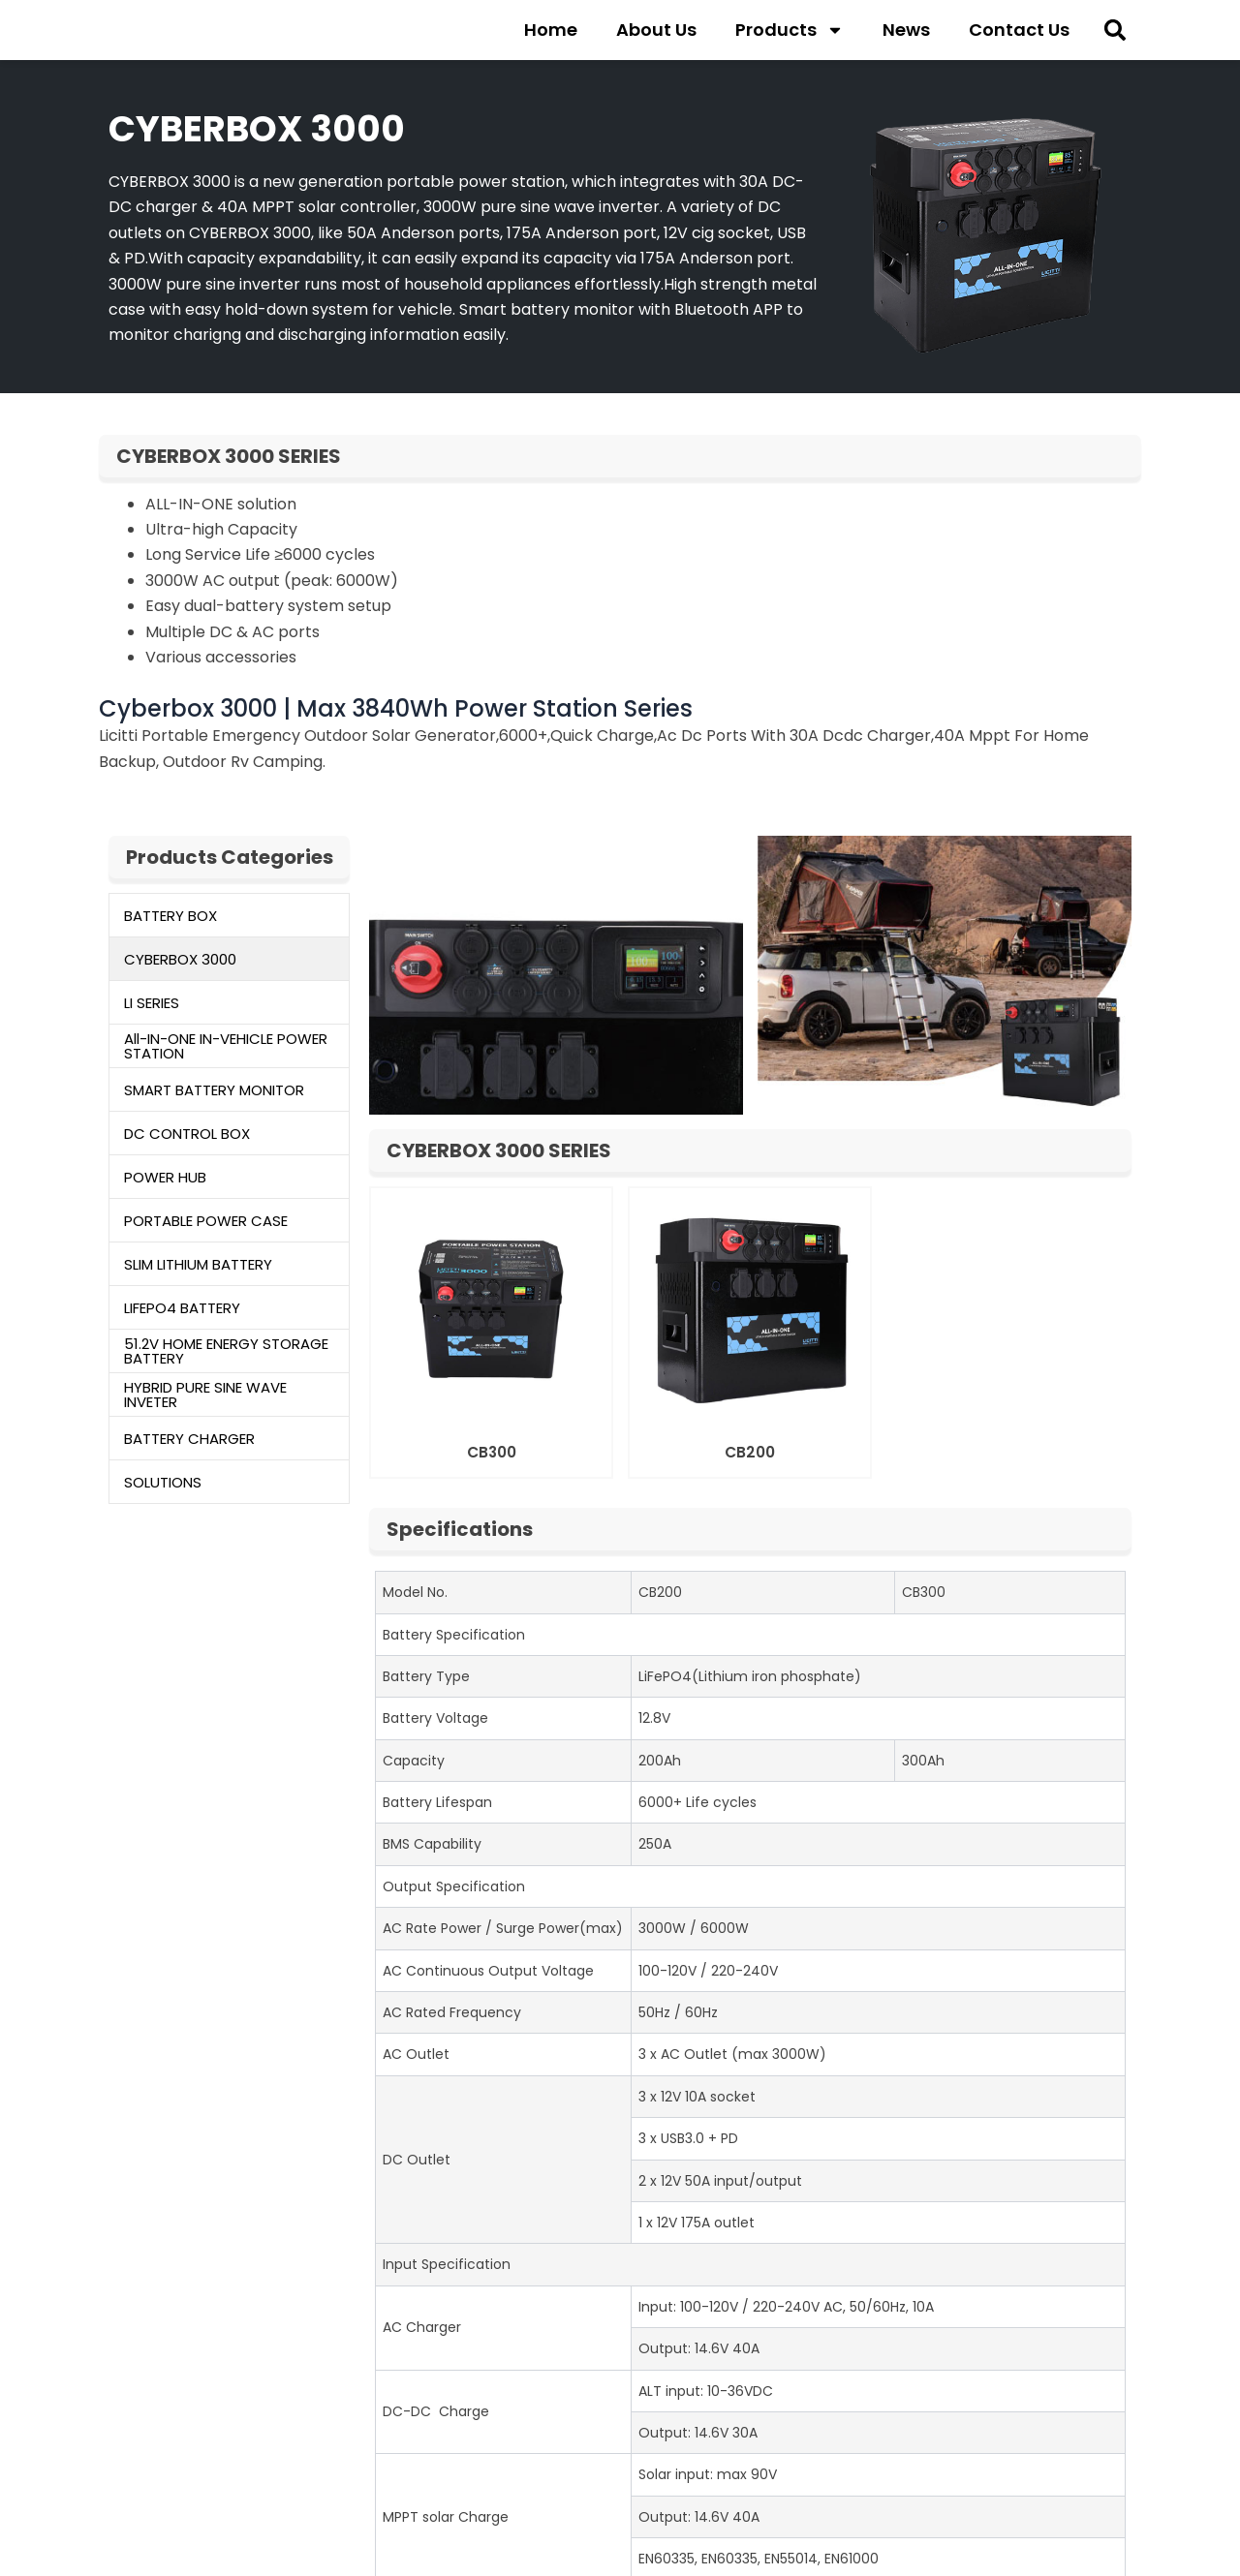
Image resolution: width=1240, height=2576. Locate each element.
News (906, 33)
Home (550, 33)
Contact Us (1019, 33)
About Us (656, 33)
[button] (1114, 34)
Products (789, 33)
